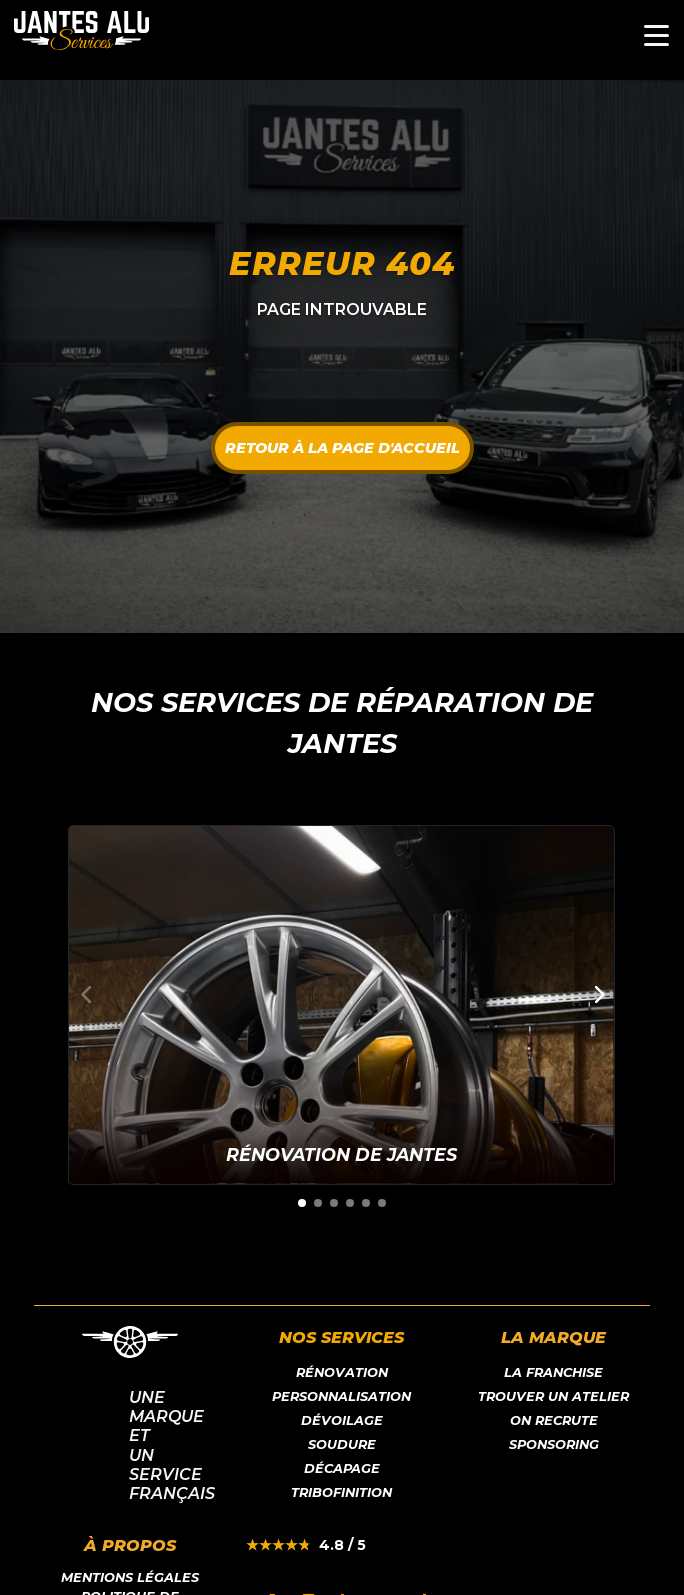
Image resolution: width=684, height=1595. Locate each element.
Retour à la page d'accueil (342, 448)
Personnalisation (341, 1396)
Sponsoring (554, 1444)
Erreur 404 (342, 263)
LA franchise (553, 1372)
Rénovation (342, 1372)
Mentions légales (130, 1577)
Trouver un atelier (553, 1396)
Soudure (342, 1444)
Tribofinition (341, 1492)
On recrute (554, 1420)
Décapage (342, 1468)
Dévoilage (342, 1420)
